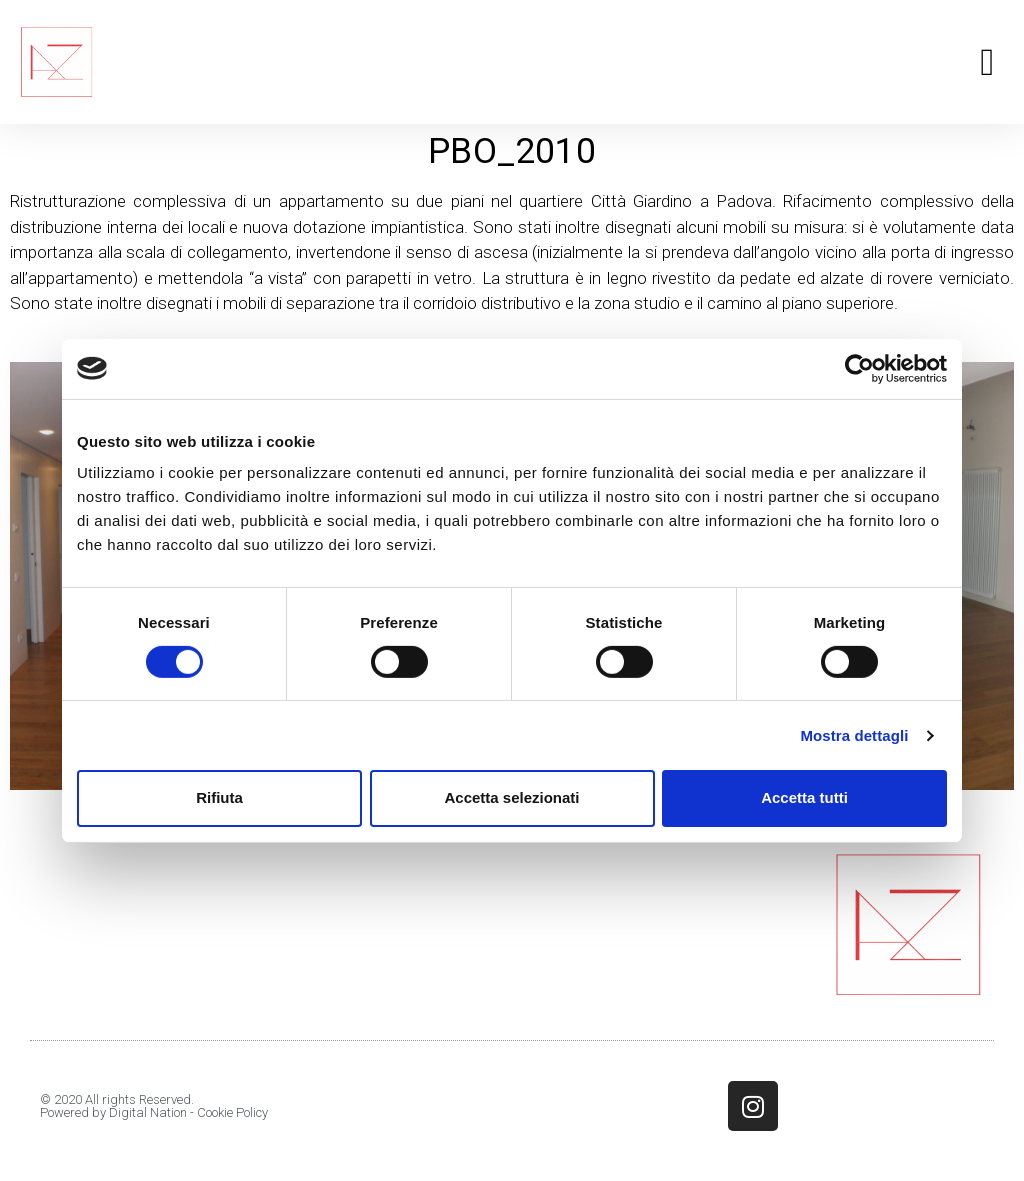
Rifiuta (219, 797)
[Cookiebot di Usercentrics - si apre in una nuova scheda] (859, 368)
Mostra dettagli (854, 735)
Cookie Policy (232, 1112)
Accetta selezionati (511, 797)
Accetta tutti (804, 797)
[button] (987, 62)
